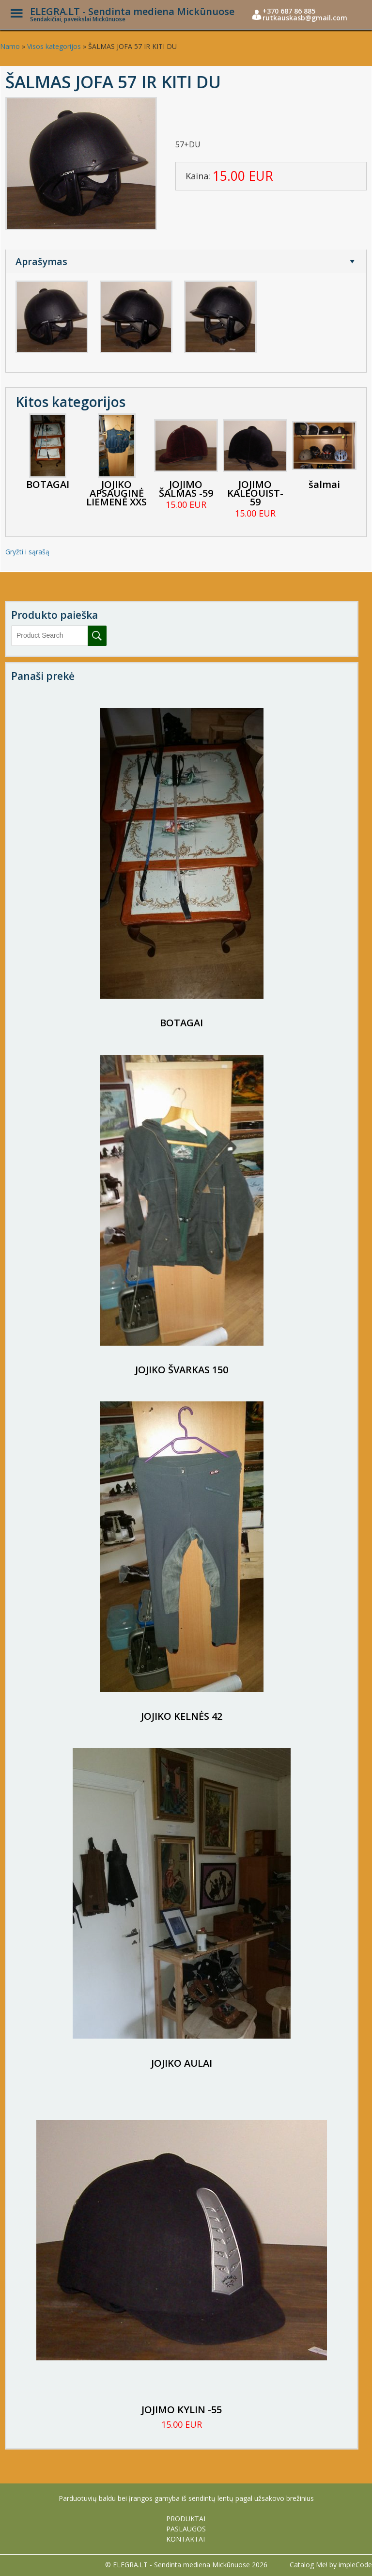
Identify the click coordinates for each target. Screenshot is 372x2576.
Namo (10, 46)
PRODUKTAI (185, 2518)
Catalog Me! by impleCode (331, 2564)
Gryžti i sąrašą (27, 551)
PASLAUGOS (186, 2528)
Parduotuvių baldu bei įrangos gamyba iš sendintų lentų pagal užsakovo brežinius (186, 2498)
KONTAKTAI (185, 2539)
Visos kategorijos (54, 46)
